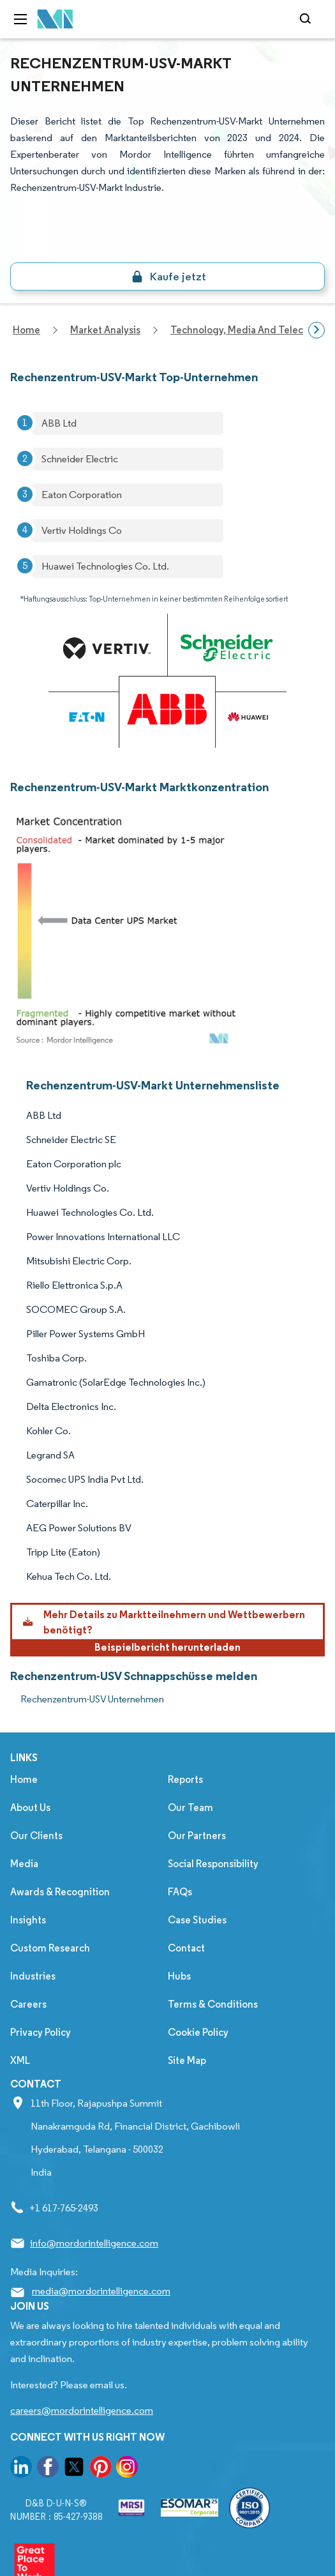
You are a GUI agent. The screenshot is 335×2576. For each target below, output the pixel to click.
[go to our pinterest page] (101, 2469)
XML (20, 2060)
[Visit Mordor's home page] (55, 19)
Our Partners (197, 1836)
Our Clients (36, 1836)
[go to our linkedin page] (21, 2469)
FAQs (180, 1892)
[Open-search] (307, 19)
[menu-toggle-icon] (20, 19)
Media (24, 1864)
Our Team (190, 1807)
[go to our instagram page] (127, 2469)
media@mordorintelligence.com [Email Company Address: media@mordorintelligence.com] (101, 2291)
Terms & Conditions (213, 2004)
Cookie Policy (198, 2032)
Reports (185, 1779)
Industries (33, 1976)
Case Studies (197, 1920)
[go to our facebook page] (48, 2469)
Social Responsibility (213, 1864)
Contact (186, 1948)
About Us (30, 1807)
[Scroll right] (316, 330)
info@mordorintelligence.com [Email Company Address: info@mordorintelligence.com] (94, 2243)
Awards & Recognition (60, 1892)
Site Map (187, 2060)
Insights (28, 1920)
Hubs (179, 1976)
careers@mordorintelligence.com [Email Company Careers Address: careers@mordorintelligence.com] (81, 2410)
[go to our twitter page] (74, 2469)
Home (24, 1779)
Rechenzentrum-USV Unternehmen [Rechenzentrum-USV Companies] (92, 1699)
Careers (28, 2004)
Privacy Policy (40, 2032)
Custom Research (50, 1948)
